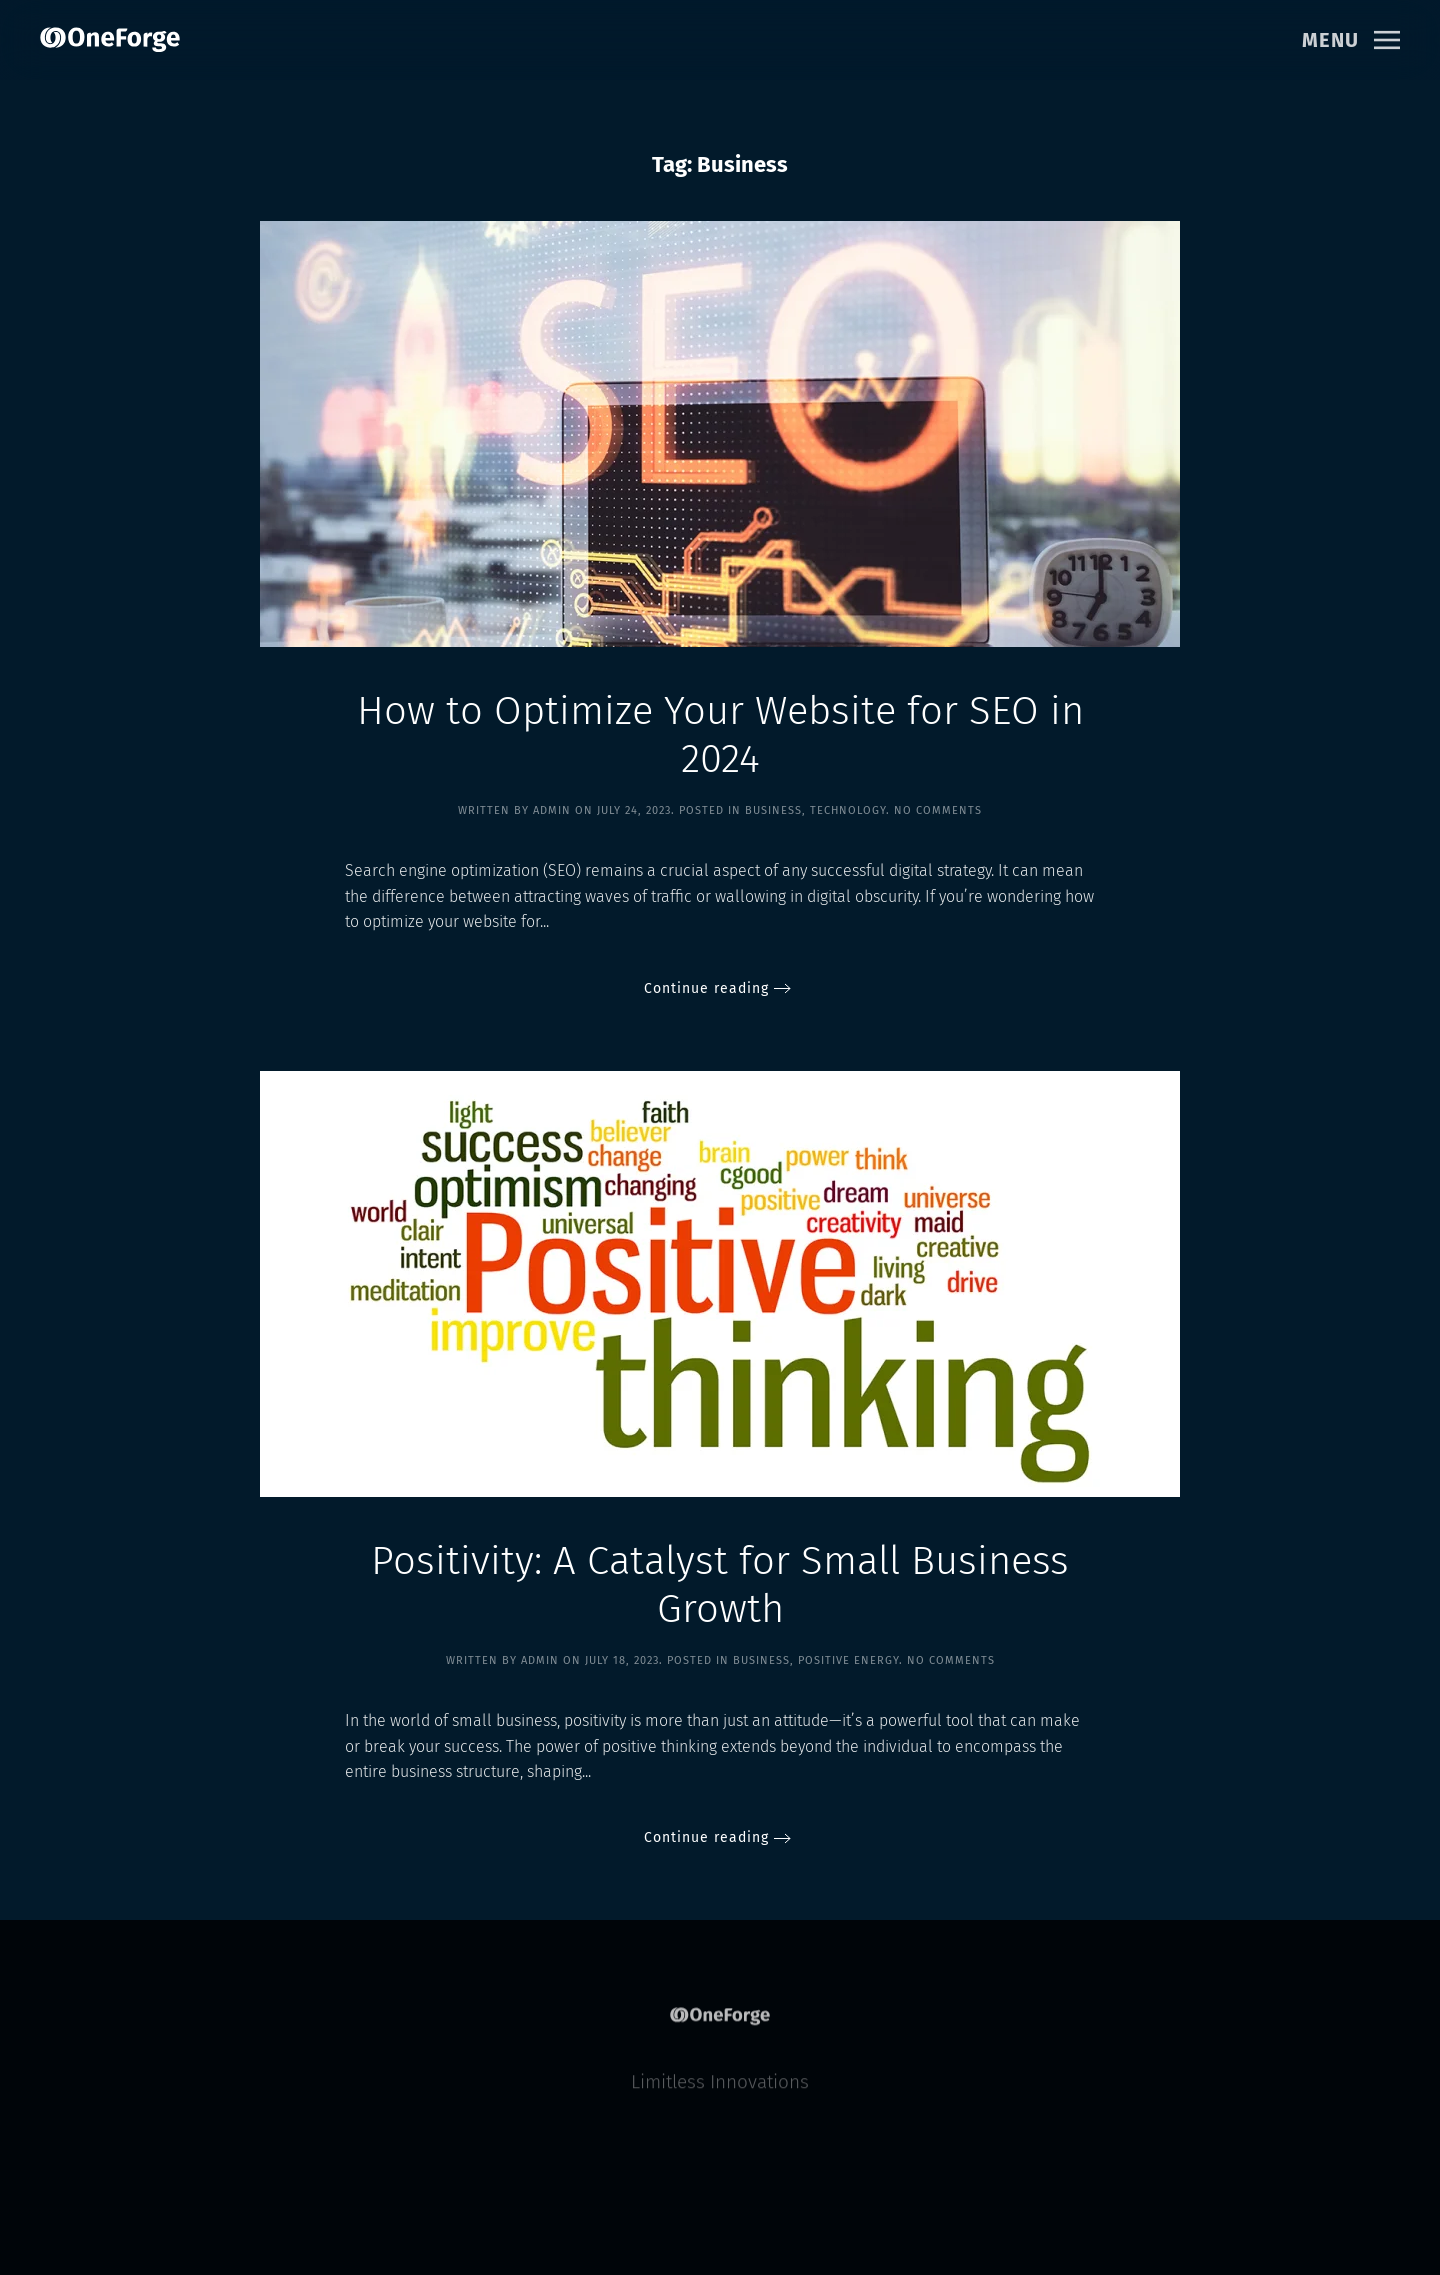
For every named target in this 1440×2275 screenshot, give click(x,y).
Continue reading (706, 988)
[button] (1351, 40)
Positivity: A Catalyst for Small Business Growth (720, 1585)
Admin (552, 810)
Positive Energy (848, 1660)
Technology (848, 810)
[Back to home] (110, 40)
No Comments (938, 810)
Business (773, 810)
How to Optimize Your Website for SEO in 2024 (720, 735)
